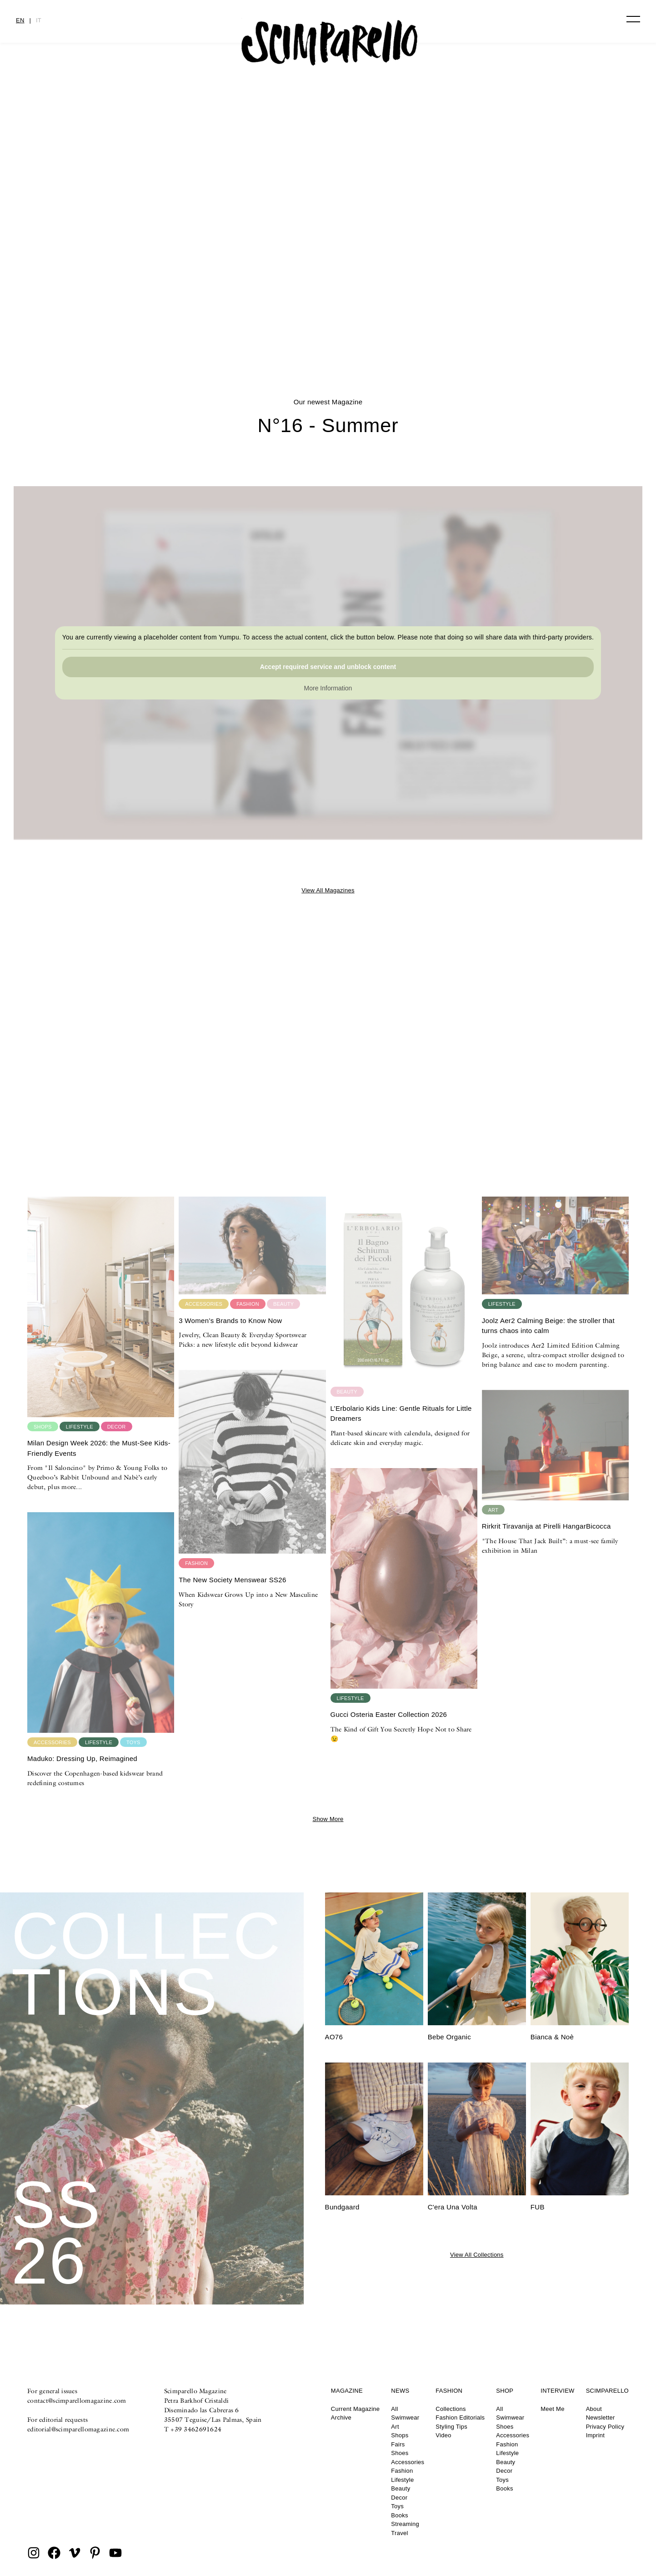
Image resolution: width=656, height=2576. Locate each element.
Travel (399, 2533)
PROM (327, 307)
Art (395, 2426)
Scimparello (607, 2390)
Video (443, 2435)
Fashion (402, 2470)
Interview (557, 2390)
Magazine (347, 2390)
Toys (397, 2506)
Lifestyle (402, 2479)
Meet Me (552, 2408)
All (394, 2408)
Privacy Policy (605, 2426)
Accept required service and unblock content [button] (328, 666)
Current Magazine (355, 2408)
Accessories (407, 2462)
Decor (399, 2497)
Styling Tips (451, 2426)
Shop (504, 2390)
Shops (399, 2435)
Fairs (398, 2444)
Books (399, 2515)
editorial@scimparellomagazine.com (78, 2429)
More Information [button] (328, 688)
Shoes (399, 2453)
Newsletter (600, 2417)
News (400, 2390)
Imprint (595, 2435)
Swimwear (405, 2417)
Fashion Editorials (460, 2417)
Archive (341, 2417)
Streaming (405, 2524)
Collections (451, 2408)
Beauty (400, 2488)
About (594, 2408)
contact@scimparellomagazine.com (76, 2400)
